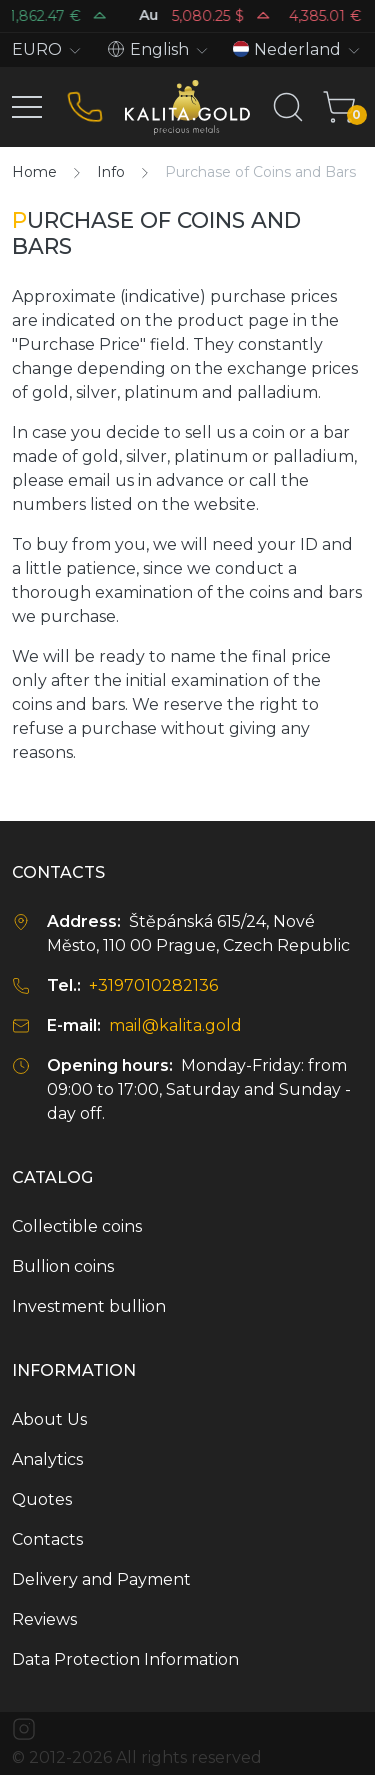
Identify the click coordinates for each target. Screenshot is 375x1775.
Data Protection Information (125, 1659)
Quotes (42, 1499)
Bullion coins (63, 1266)
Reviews (44, 1619)
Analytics (47, 1459)
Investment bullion (89, 1306)
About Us (49, 1419)
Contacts (47, 1539)
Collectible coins (77, 1226)
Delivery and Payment (101, 1579)
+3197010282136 (153, 985)
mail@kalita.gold (175, 1025)
